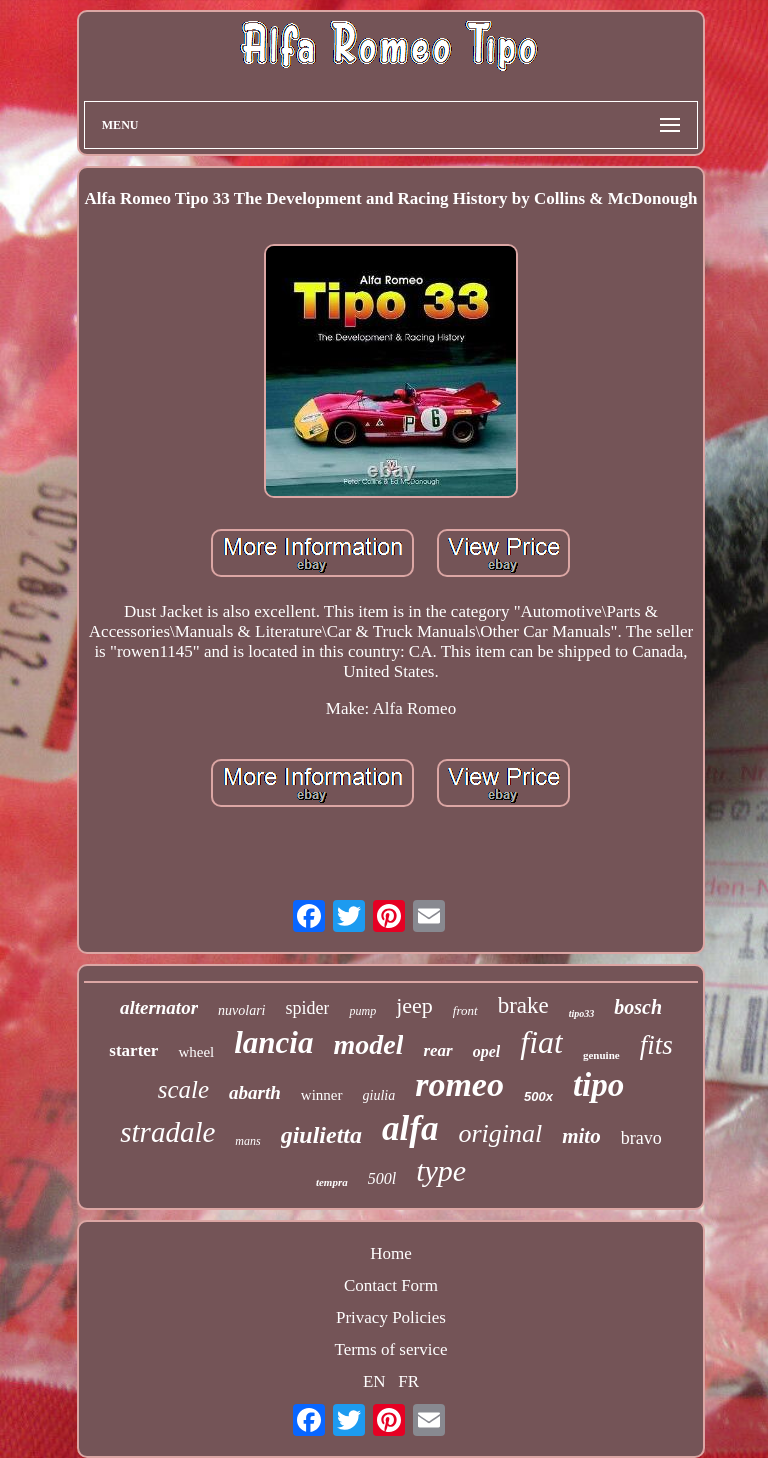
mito (581, 1136)
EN (374, 1381)
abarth (255, 1092)
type (441, 1170)
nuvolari (241, 1010)
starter (133, 1050)
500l (382, 1178)
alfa (410, 1128)
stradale (167, 1132)
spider (307, 1008)
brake (523, 1005)
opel (487, 1051)
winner (322, 1095)
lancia (273, 1042)
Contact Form (391, 1285)
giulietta (321, 1135)
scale (183, 1089)
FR (408, 1381)
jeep (414, 1005)
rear (437, 1050)
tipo (598, 1085)
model (368, 1044)
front (465, 1010)
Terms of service (390, 1349)
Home (391, 1253)
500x (538, 1096)
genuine (601, 1055)
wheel (196, 1052)
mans (247, 1141)
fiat (541, 1042)
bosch (638, 1007)
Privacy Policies (391, 1317)
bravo (641, 1138)
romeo (459, 1084)
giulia (379, 1095)
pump (362, 1011)
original (500, 1133)
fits (656, 1045)
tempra (332, 1182)
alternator (159, 1007)
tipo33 (582, 1013)
